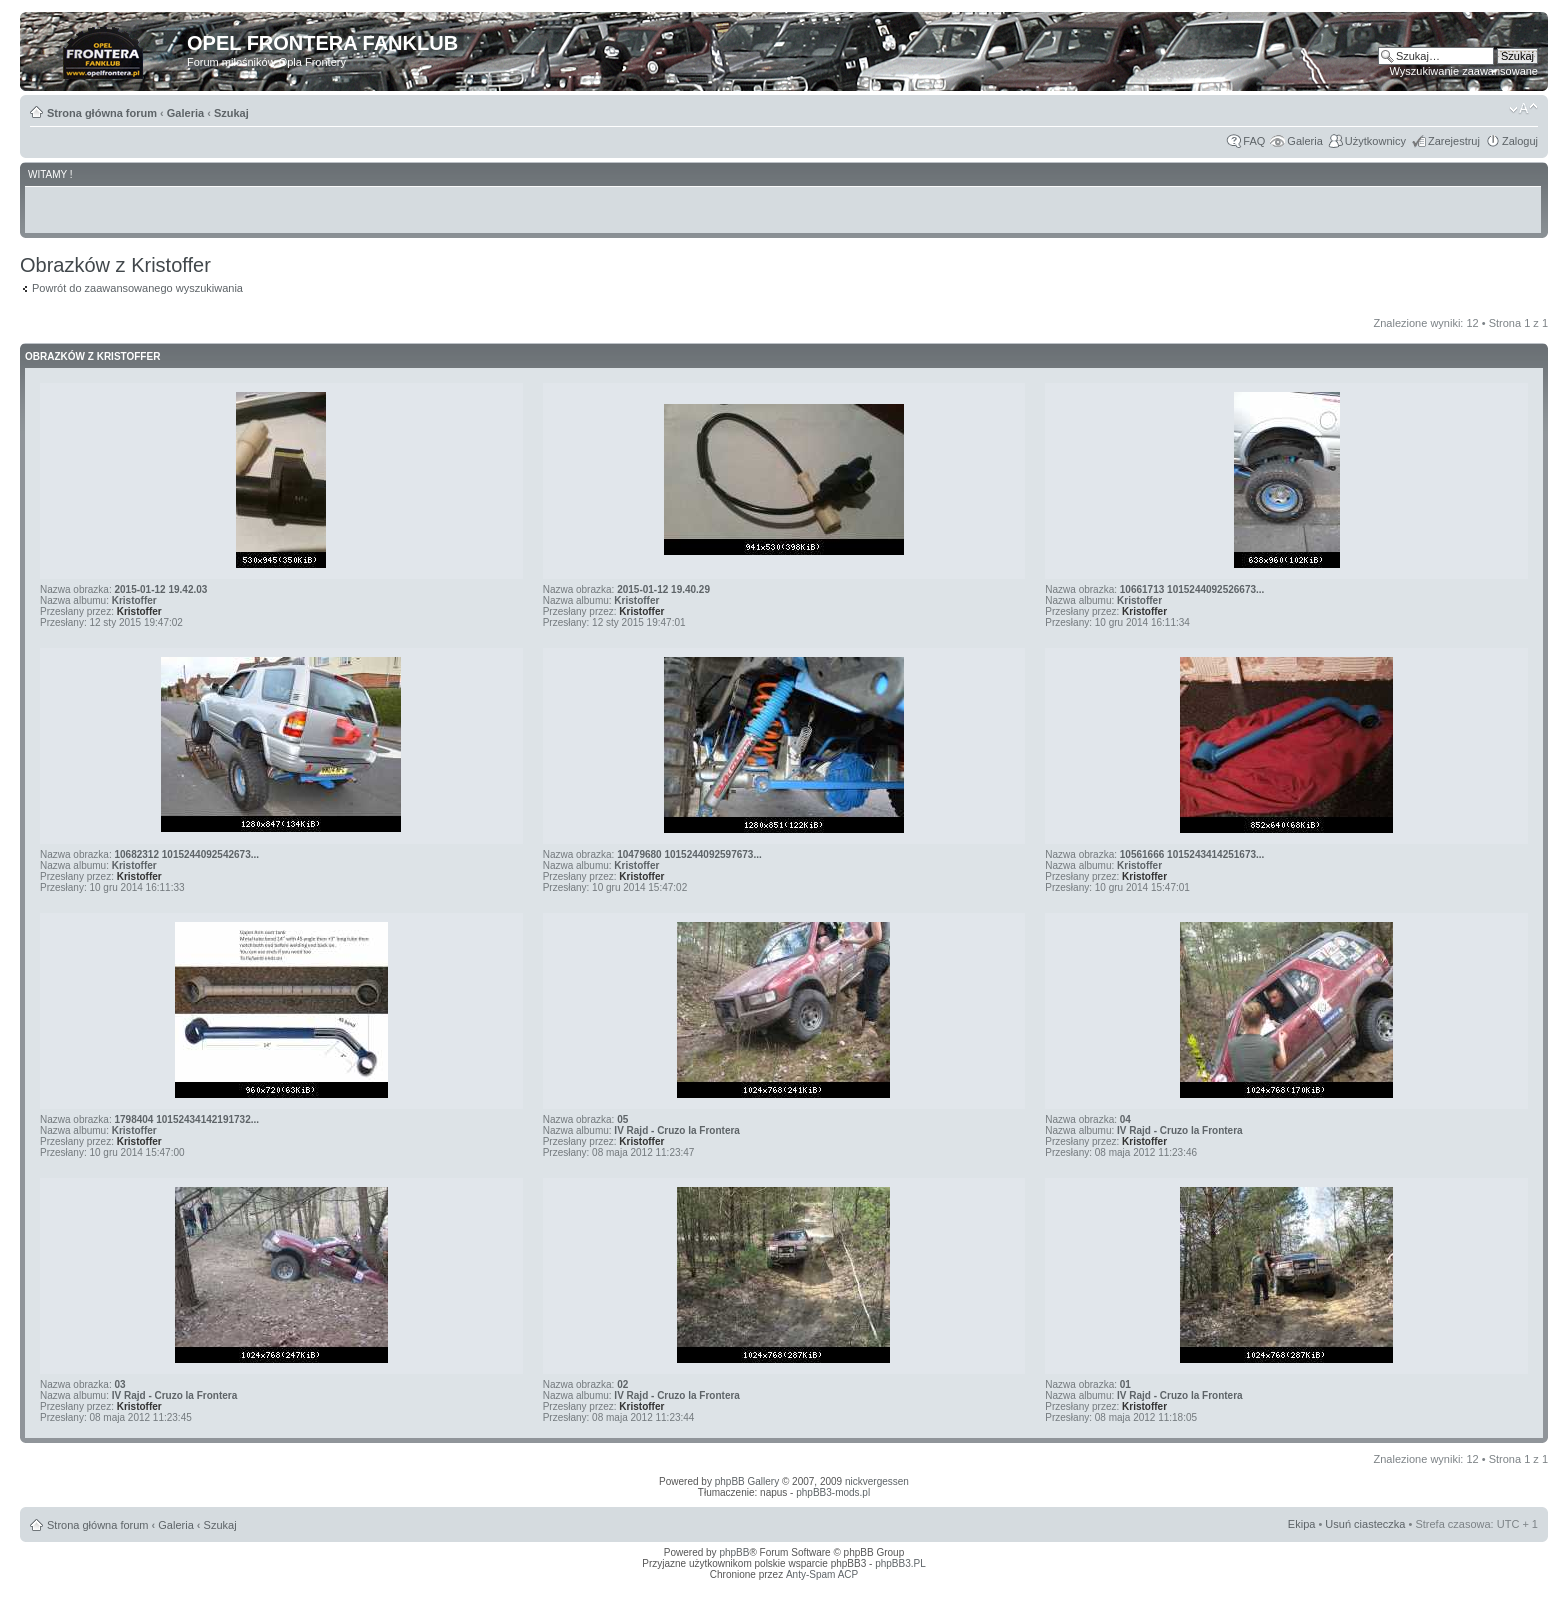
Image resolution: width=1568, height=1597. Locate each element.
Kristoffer (134, 600)
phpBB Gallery (747, 1481)
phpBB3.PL (900, 1563)
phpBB (734, 1552)
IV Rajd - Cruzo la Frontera (677, 1130)
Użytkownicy (1375, 141)
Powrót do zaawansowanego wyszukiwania (137, 288)
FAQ (1254, 141)
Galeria (185, 113)
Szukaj (231, 113)
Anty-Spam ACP (822, 1574)
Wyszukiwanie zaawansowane (1464, 71)
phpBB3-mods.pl (833, 1492)
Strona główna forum (102, 113)
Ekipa (1302, 1524)
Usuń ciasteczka (1365, 1524)
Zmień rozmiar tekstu (1523, 109)
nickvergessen (877, 1481)
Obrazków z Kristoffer (92, 356)
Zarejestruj (1454, 141)
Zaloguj (1520, 141)
